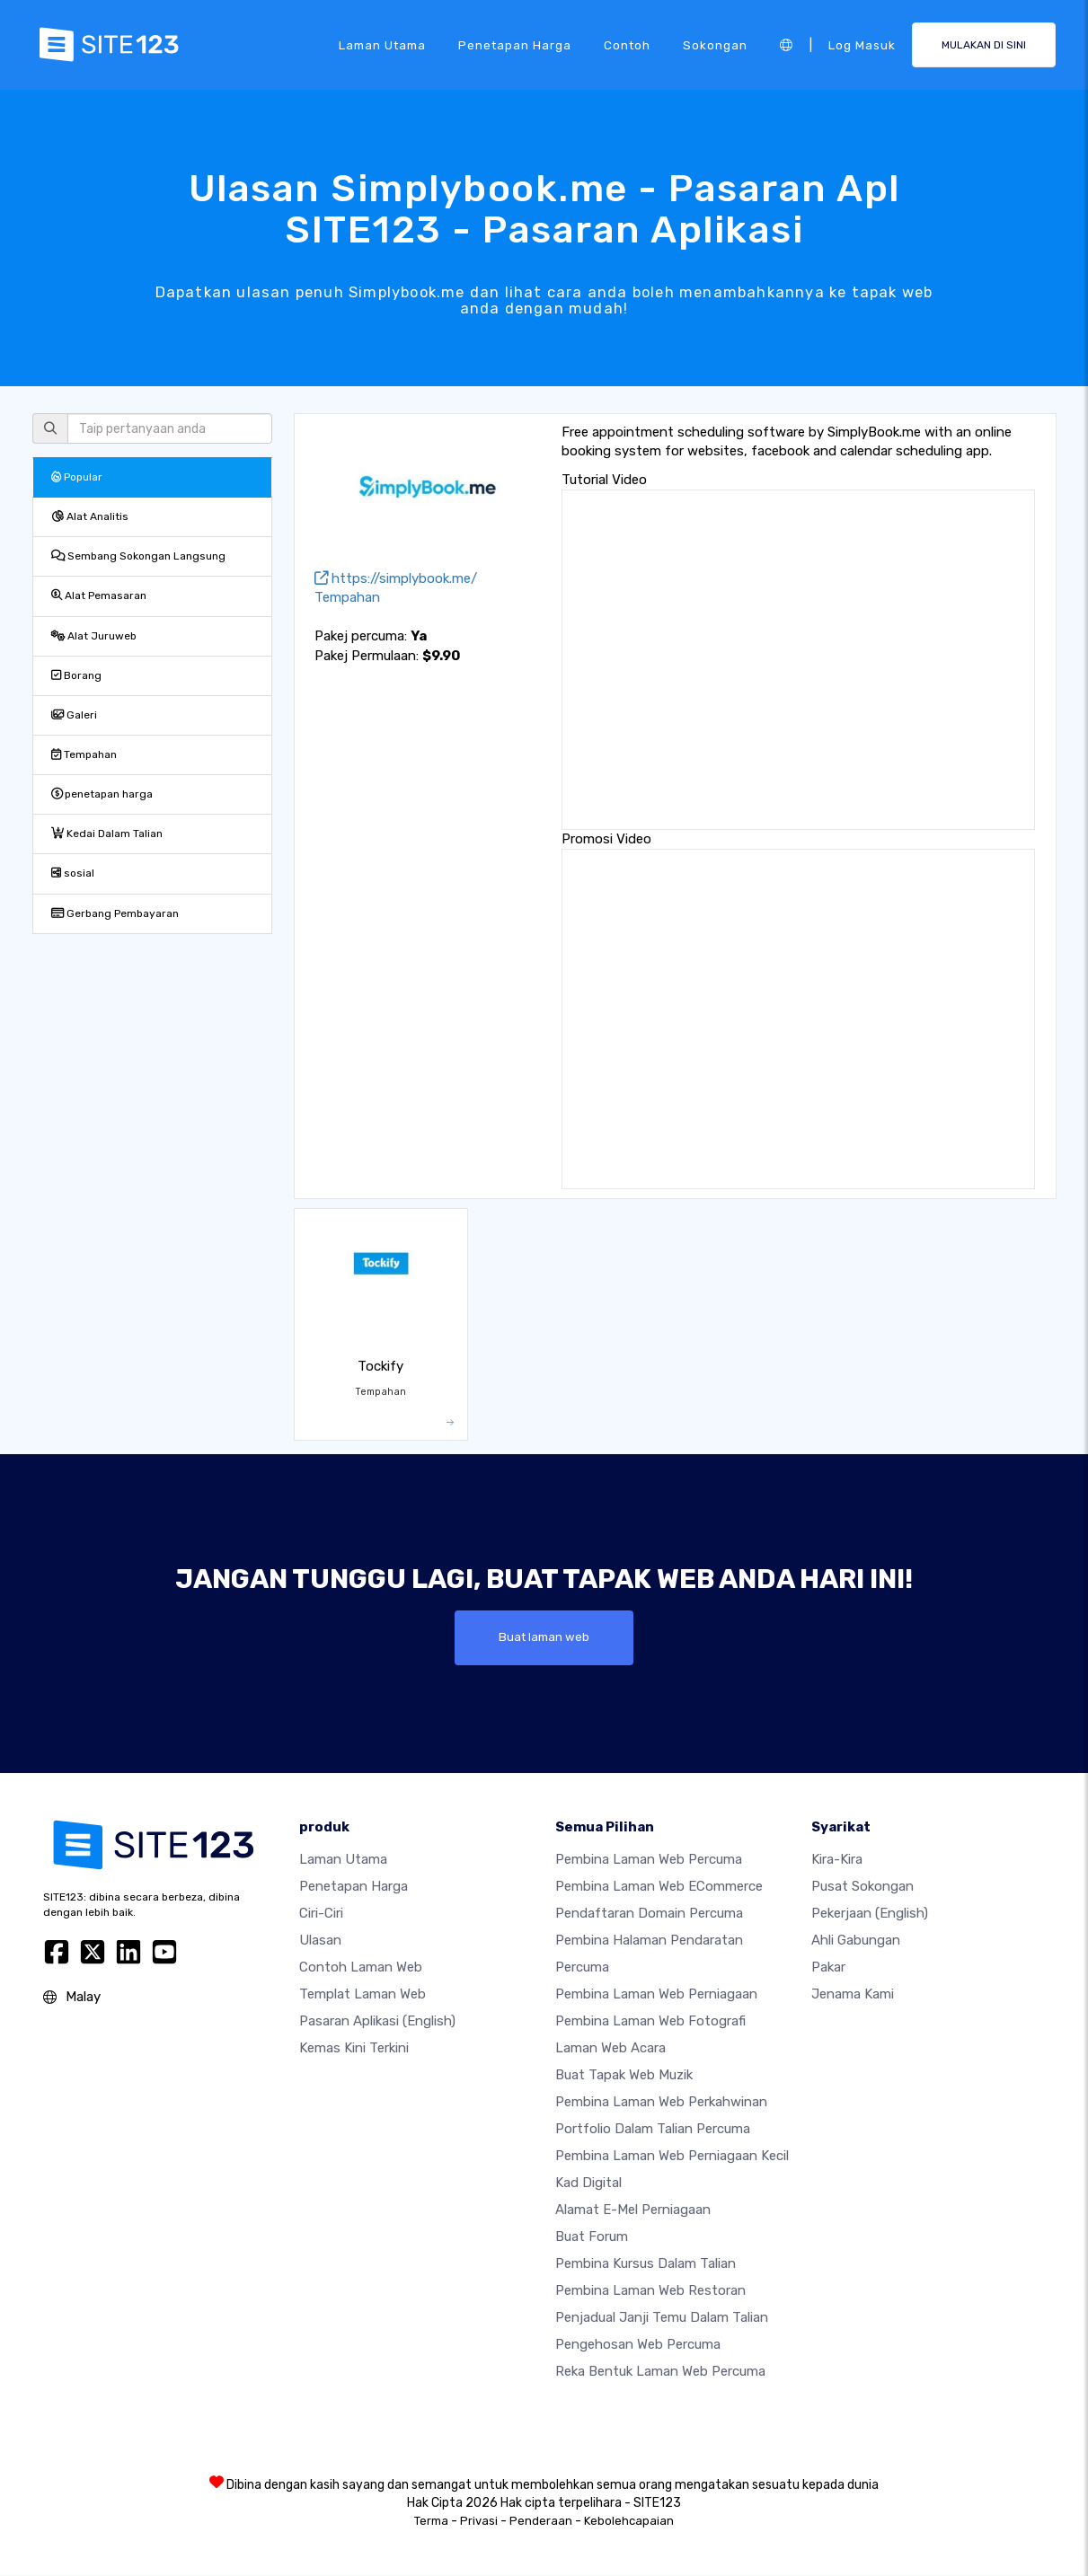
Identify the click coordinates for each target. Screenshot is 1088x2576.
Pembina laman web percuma (648, 1860)
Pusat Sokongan (862, 1887)
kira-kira (836, 1860)
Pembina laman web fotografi (650, 2022)
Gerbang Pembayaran (115, 913)
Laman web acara (610, 2049)
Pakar (828, 1968)
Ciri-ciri (321, 1914)
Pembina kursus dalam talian (645, 2264)
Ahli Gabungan (855, 1941)
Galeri (74, 715)
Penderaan (540, 2521)
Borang (76, 675)
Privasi (479, 2521)
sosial (72, 873)
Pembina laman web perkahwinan (661, 2103)
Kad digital (588, 2183)
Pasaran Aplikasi (377, 2022)
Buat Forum (591, 2237)
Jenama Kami (852, 1995)
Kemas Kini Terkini (354, 2049)
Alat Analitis (89, 516)
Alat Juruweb (94, 636)
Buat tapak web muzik (624, 2076)
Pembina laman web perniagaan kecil (672, 2156)
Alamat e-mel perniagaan (633, 2210)
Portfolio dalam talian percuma (652, 2130)
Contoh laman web (360, 1968)
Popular (76, 477)
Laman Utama (382, 44)
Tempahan (84, 754)
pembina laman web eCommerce (659, 1887)
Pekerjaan (869, 1914)
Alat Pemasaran (98, 595)
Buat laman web (544, 1637)
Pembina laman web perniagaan (656, 1995)
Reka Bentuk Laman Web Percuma (660, 2372)
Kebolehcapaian (629, 2521)
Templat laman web (362, 1995)
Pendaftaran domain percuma (649, 1914)
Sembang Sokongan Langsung (138, 556)
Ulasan (320, 1941)
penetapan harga (514, 44)
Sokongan (715, 44)
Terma (431, 2521)
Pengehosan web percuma (638, 2345)
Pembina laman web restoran (650, 2291)
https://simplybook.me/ (395, 578)
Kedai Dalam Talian (107, 833)
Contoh (627, 44)
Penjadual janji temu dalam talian (661, 2318)
